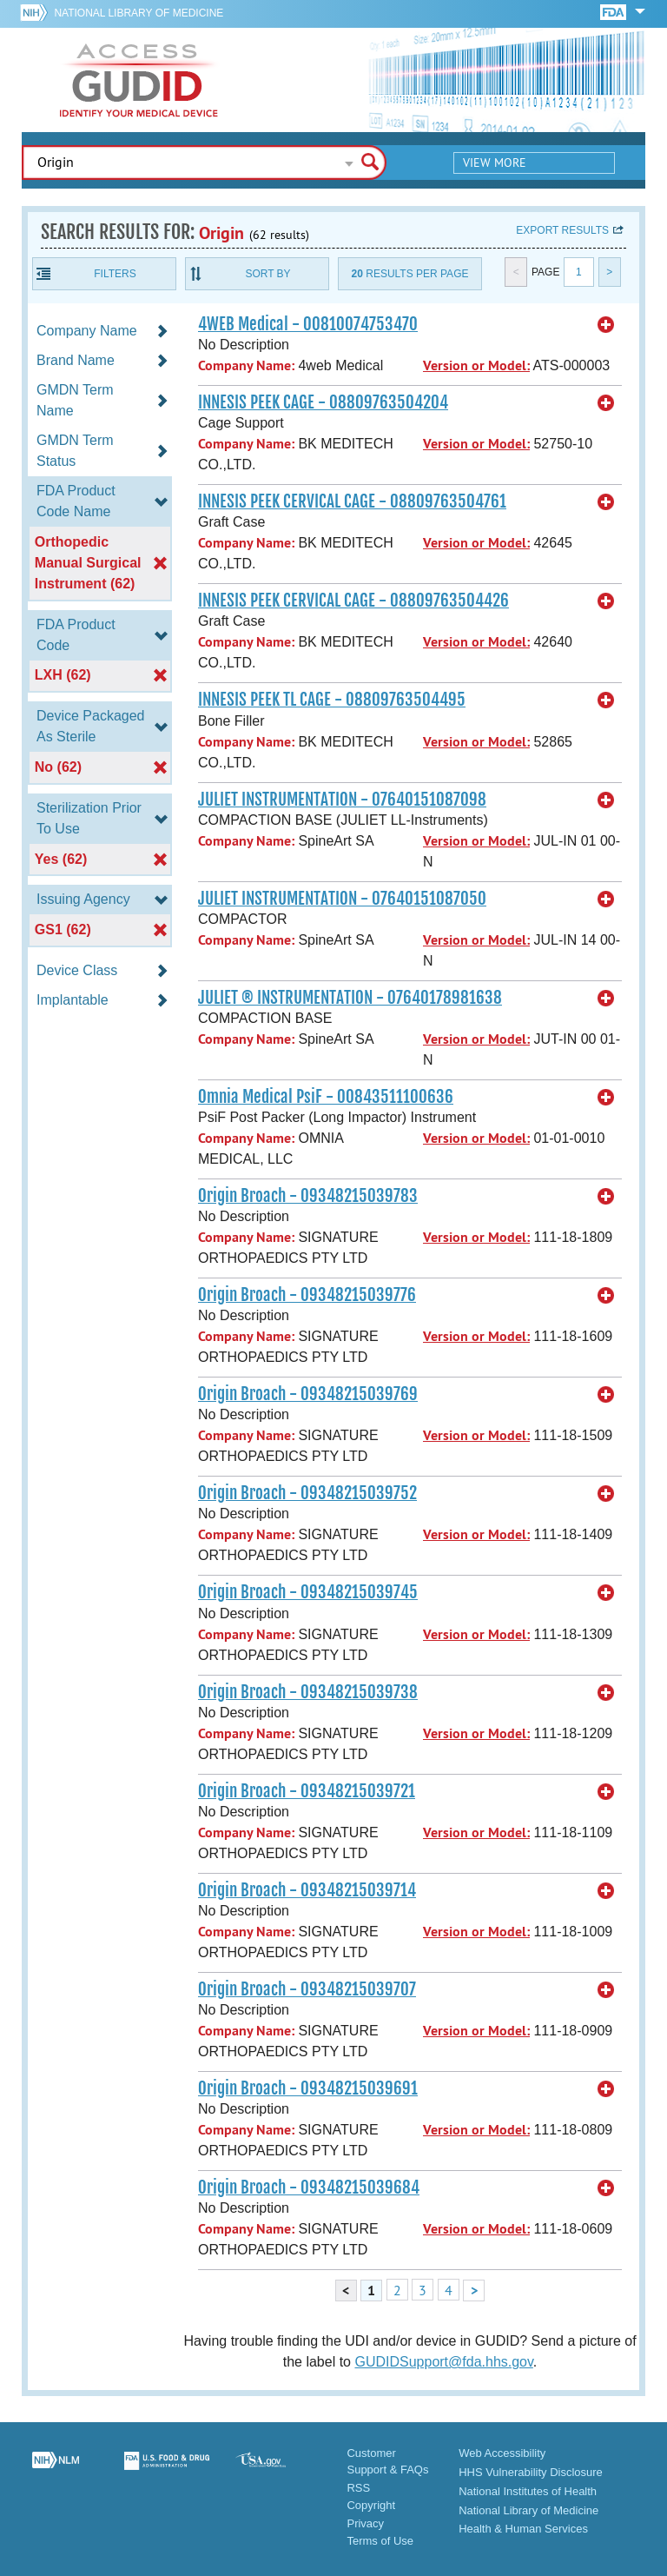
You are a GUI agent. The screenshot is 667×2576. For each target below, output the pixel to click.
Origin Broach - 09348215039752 (307, 1493)
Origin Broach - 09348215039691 (308, 2088)
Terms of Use (380, 2540)
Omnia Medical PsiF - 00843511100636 (325, 1096)
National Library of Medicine (138, 13)
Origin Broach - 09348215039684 (308, 2187)
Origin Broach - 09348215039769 (308, 1394)
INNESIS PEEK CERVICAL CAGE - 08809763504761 (352, 501)
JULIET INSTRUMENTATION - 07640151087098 (342, 799)
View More (494, 162)
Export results (562, 230)
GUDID (139, 80)
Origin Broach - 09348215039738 (308, 1692)
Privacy (365, 2523)
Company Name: (246, 365)
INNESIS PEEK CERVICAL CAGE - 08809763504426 (353, 600)
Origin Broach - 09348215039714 (307, 1890)
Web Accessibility (502, 2453)
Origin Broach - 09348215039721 (306, 1791)
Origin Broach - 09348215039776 (307, 1295)
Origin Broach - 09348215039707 (307, 1989)
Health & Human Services (523, 2528)
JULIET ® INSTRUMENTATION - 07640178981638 (350, 997)
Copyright (371, 2505)
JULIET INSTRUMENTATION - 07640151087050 (342, 898)
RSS (358, 2487)
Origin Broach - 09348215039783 (308, 1195)
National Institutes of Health (528, 2491)
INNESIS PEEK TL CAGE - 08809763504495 (332, 699)
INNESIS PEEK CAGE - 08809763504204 (323, 402)
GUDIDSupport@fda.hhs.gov (443, 2361)
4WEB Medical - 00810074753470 (308, 324)
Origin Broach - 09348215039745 (308, 1592)
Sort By (267, 274)
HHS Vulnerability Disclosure (531, 2472)
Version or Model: (476, 365)
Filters (114, 274)
